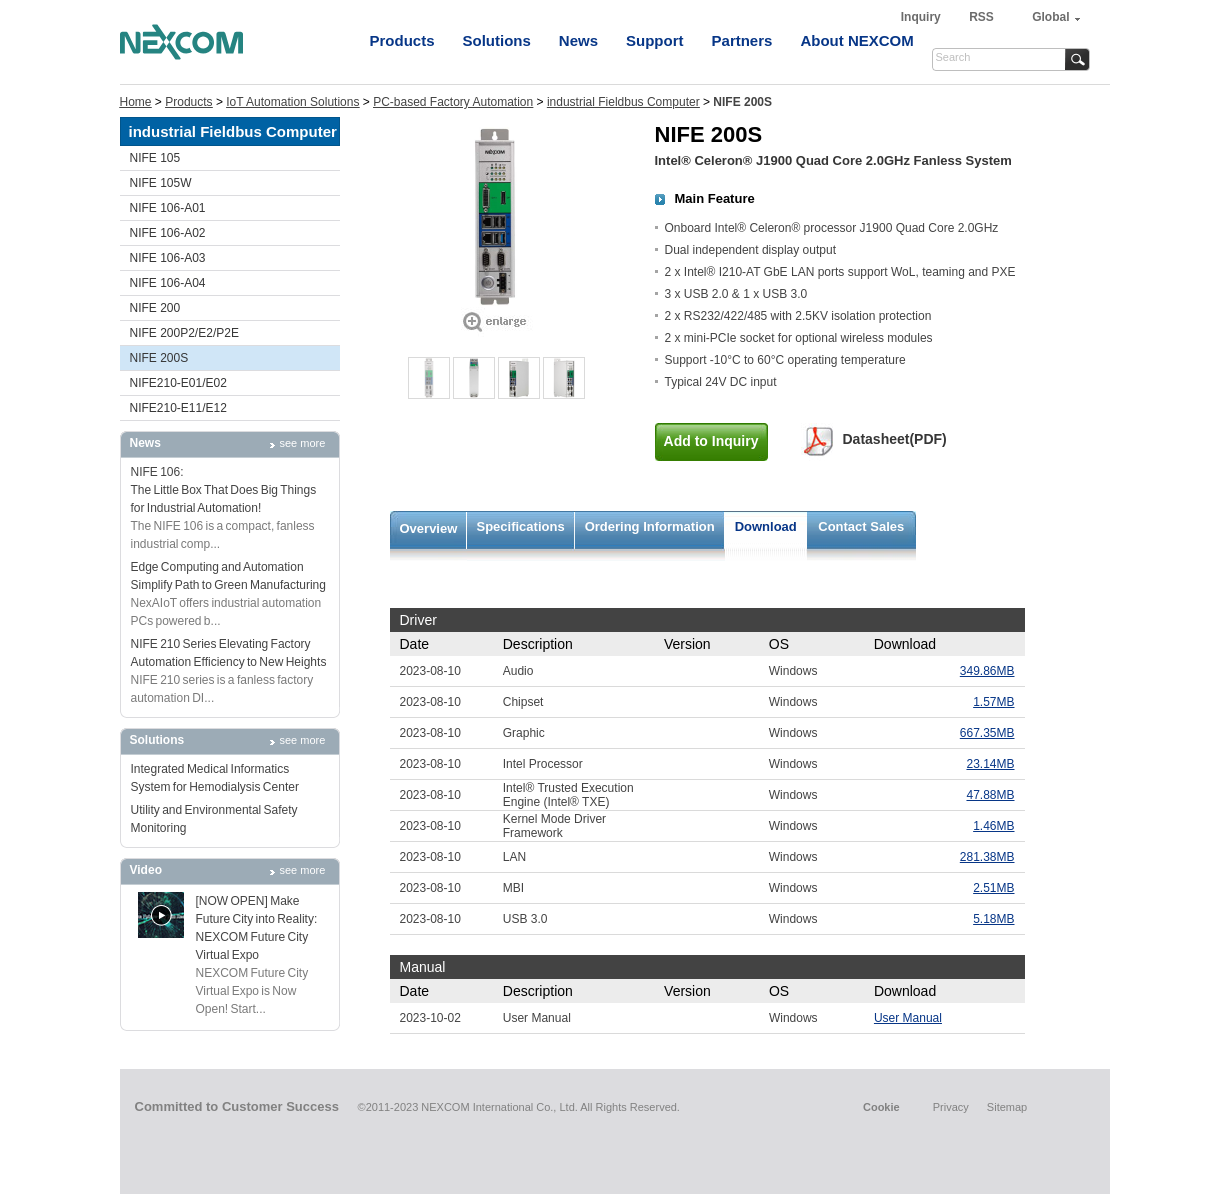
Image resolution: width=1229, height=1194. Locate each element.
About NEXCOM (856, 40)
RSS (981, 17)
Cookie (881, 1107)
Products (402, 40)
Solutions (497, 40)
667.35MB (987, 733)
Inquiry (922, 17)
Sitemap (1007, 1107)
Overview (429, 528)
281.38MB (987, 857)
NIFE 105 (155, 158)
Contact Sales (861, 526)
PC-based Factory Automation (453, 102)
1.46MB (993, 826)
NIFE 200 (155, 308)
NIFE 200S (159, 358)
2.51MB (993, 888)
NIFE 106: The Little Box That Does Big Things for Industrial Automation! (224, 490)
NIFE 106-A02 (168, 233)
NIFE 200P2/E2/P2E (184, 333)
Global (1050, 17)
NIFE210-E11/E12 (178, 408)
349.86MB (987, 671)
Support (655, 40)
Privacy (951, 1107)
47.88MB (990, 795)
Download (766, 526)
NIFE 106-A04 (168, 283)
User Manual (908, 1018)
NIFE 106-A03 (168, 258)
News (578, 40)
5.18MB (993, 919)
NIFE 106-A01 (168, 208)
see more (303, 443)
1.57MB (993, 702)
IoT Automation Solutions (292, 102)
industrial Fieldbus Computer (623, 102)
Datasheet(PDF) (895, 439)
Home (136, 102)
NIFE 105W (161, 183)
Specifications (521, 526)
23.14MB (990, 764)
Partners (742, 40)
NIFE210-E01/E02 (178, 383)
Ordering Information (650, 526)
